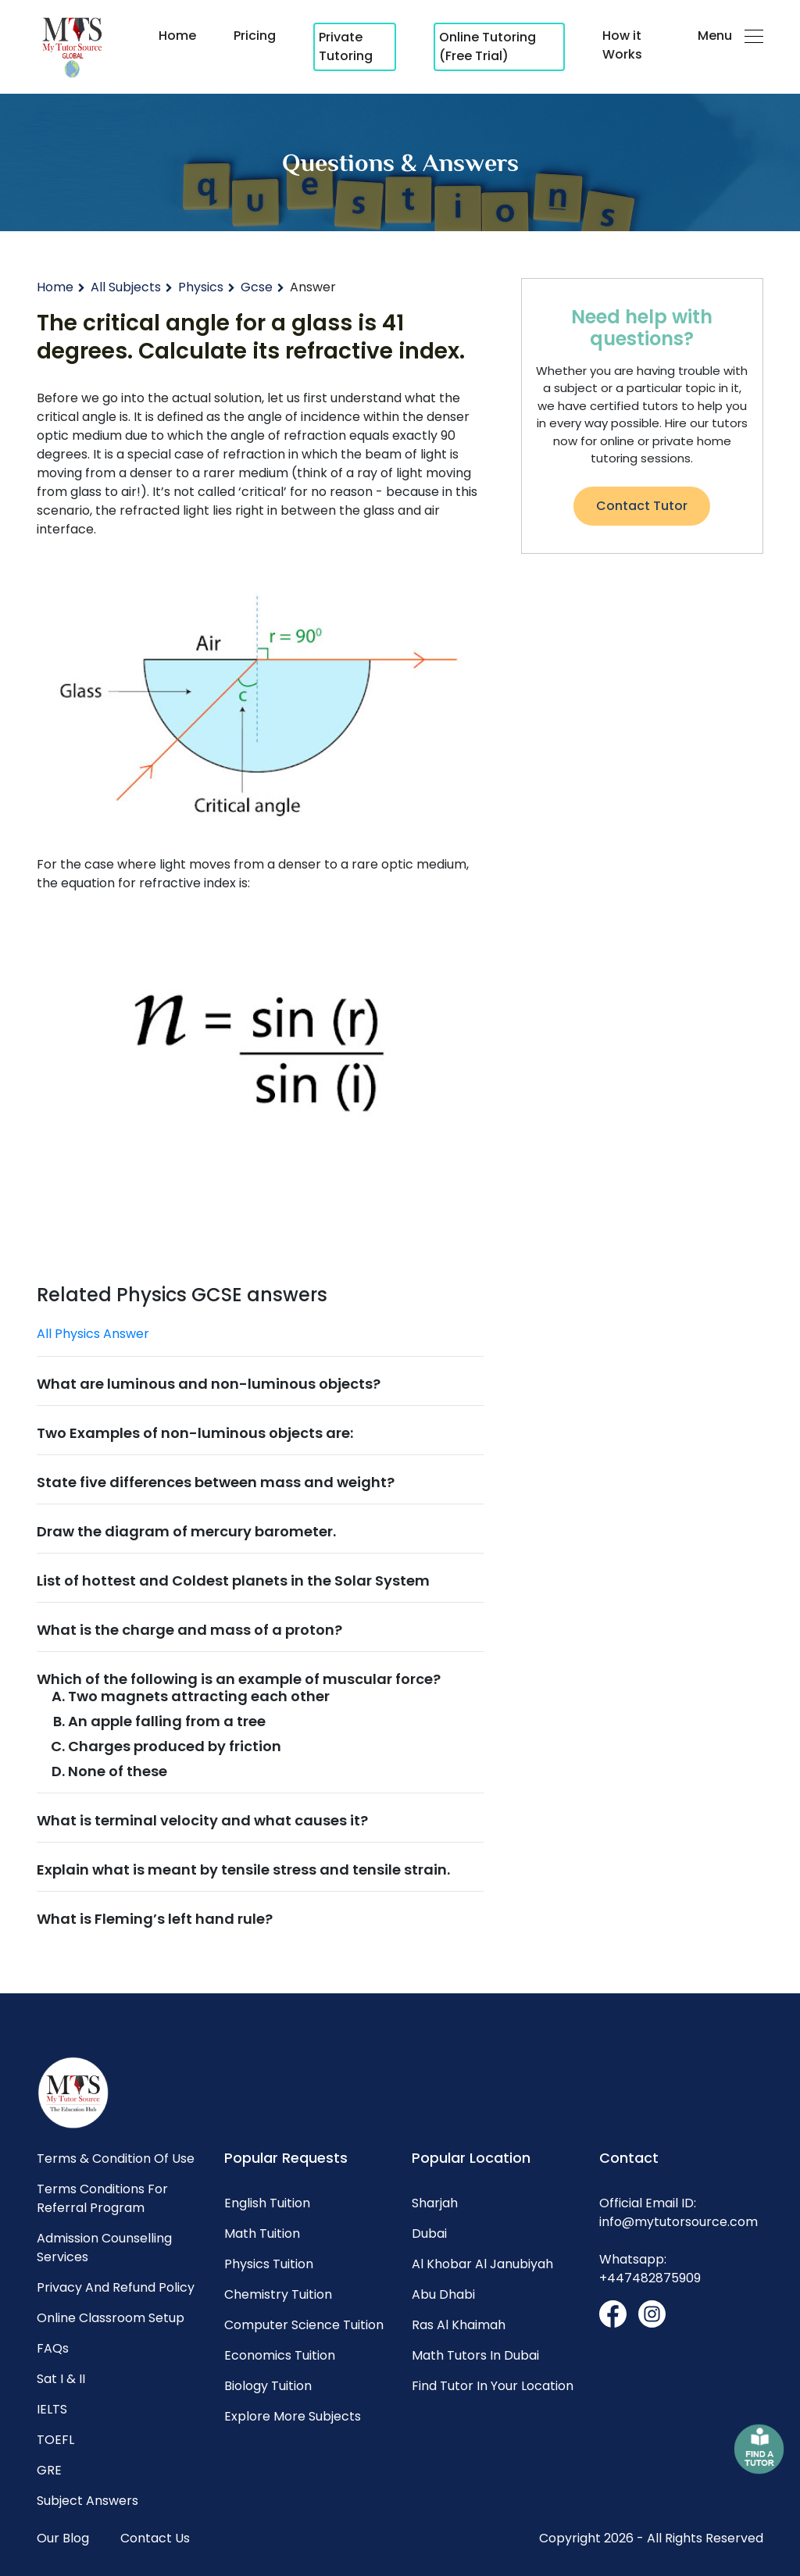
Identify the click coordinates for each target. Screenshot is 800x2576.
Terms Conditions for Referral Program (102, 2198)
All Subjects (126, 287)
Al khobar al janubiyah (482, 2264)
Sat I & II (61, 2379)
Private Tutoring (346, 46)
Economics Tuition (279, 2355)
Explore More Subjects (292, 2416)
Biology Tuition (268, 2386)
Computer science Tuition (304, 2325)
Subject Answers (87, 2501)
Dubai (429, 2233)
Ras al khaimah (458, 2325)
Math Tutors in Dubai (475, 2355)
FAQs (53, 2348)
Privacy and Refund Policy (116, 2287)
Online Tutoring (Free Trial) (487, 46)
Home (177, 36)
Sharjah (435, 2203)
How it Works (622, 45)
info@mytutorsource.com (678, 2222)
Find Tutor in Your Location (492, 2386)
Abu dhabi (443, 2294)
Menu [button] (730, 36)
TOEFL (55, 2440)
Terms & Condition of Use (116, 2158)
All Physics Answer (93, 1334)
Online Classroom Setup (110, 2318)
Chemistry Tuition (278, 2294)
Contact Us (155, 2538)
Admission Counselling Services (104, 2247)
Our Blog (63, 2538)
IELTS (52, 2409)
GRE (49, 2470)
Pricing (255, 36)
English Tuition (267, 2203)
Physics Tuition (268, 2264)
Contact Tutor (642, 506)
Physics (200, 287)
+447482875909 (650, 2278)
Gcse (257, 287)
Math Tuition (262, 2233)
